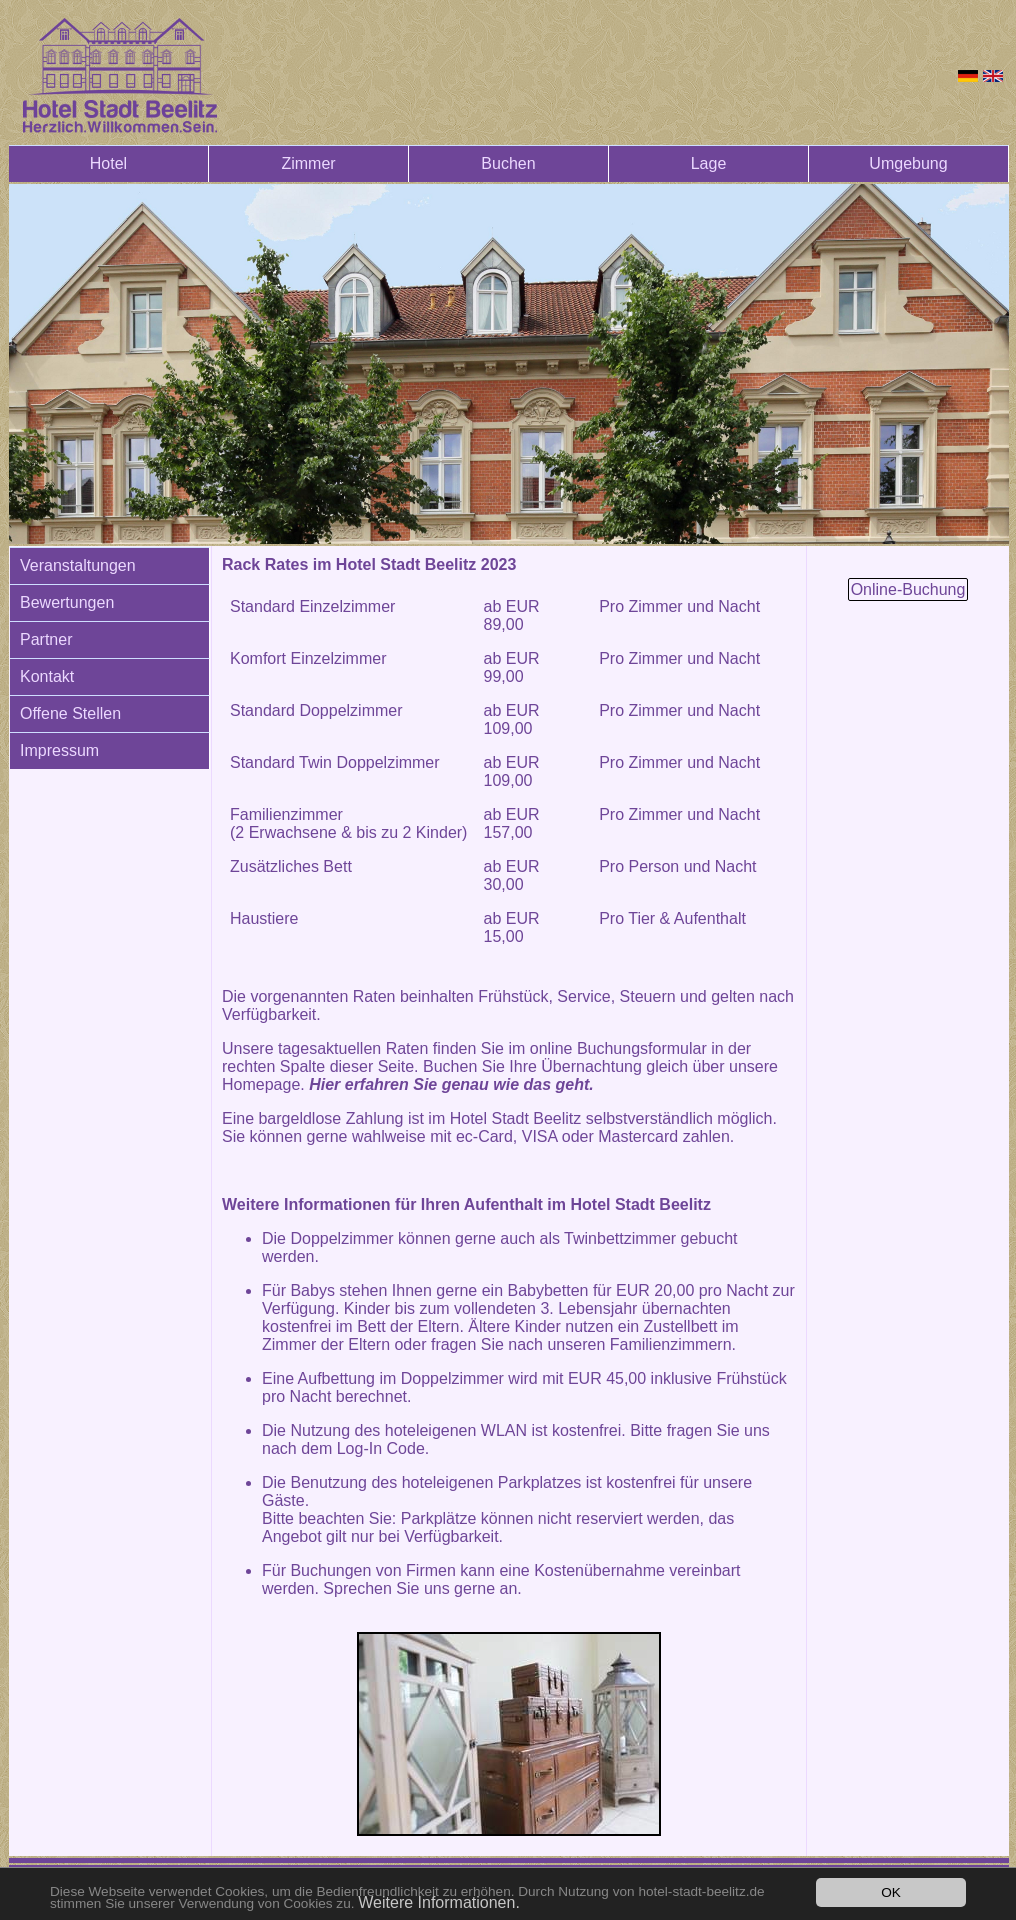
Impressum (59, 750)
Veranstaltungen (78, 565)
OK (891, 1892)
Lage (709, 163)
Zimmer (308, 163)
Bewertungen (67, 602)
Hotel (108, 163)
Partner (46, 639)
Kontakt (47, 676)
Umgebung (908, 163)
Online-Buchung (908, 589)
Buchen (508, 163)
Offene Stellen (70, 713)
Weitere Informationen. (439, 1902)
